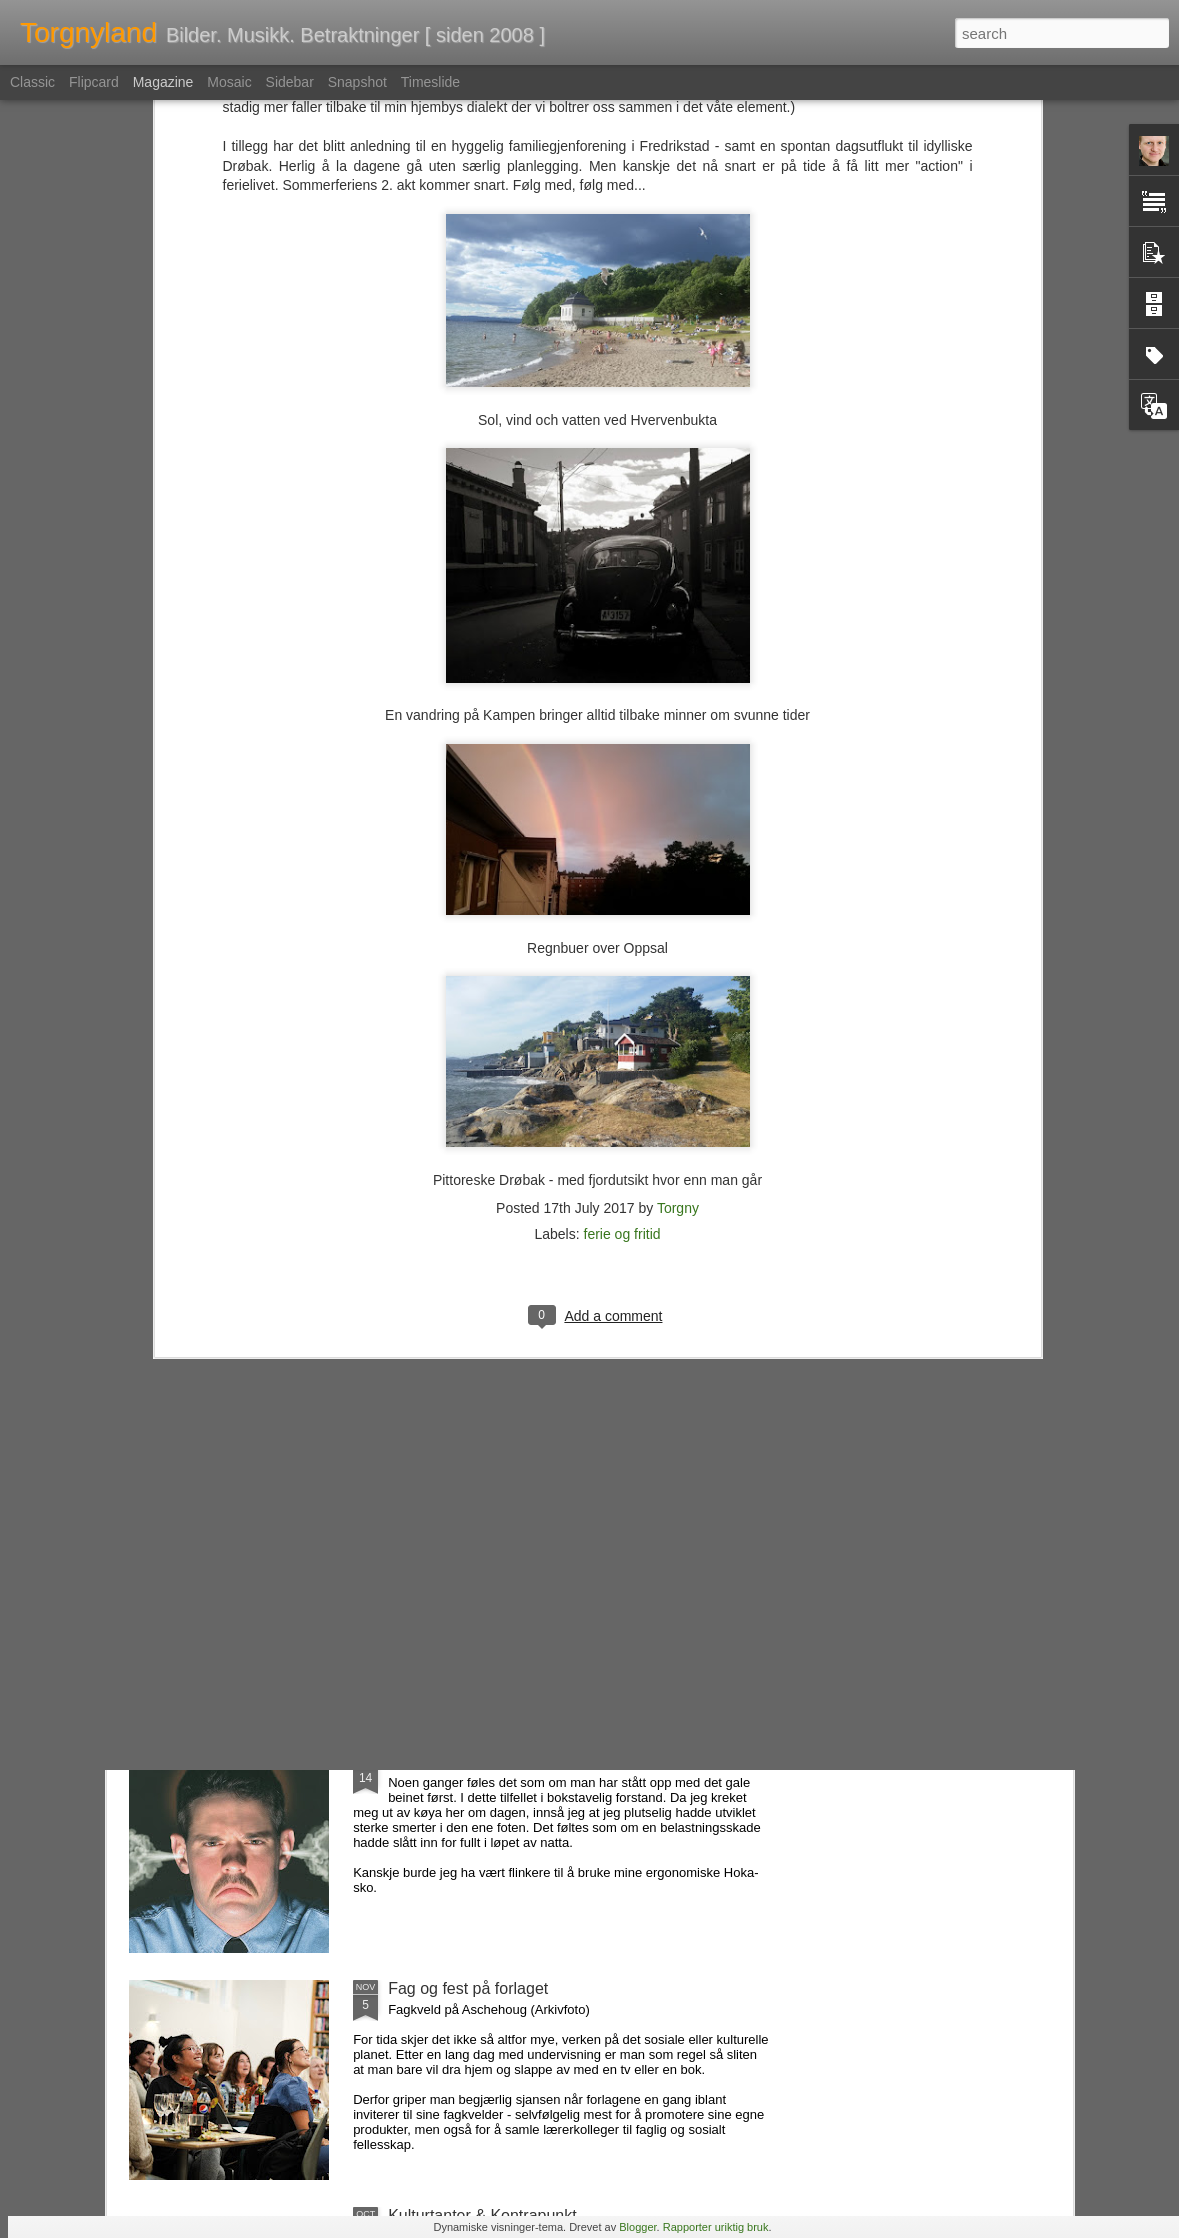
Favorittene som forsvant (476, 1534)
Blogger (637, 2227)
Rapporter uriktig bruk (716, 2227)
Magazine (163, 82)
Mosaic (229, 82)
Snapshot (357, 82)
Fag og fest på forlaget (468, 1988)
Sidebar (290, 82)
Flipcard (94, 82)
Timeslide (430, 82)
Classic (32, 82)
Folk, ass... (426, 1761)
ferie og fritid (622, 992)
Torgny (678, 966)
